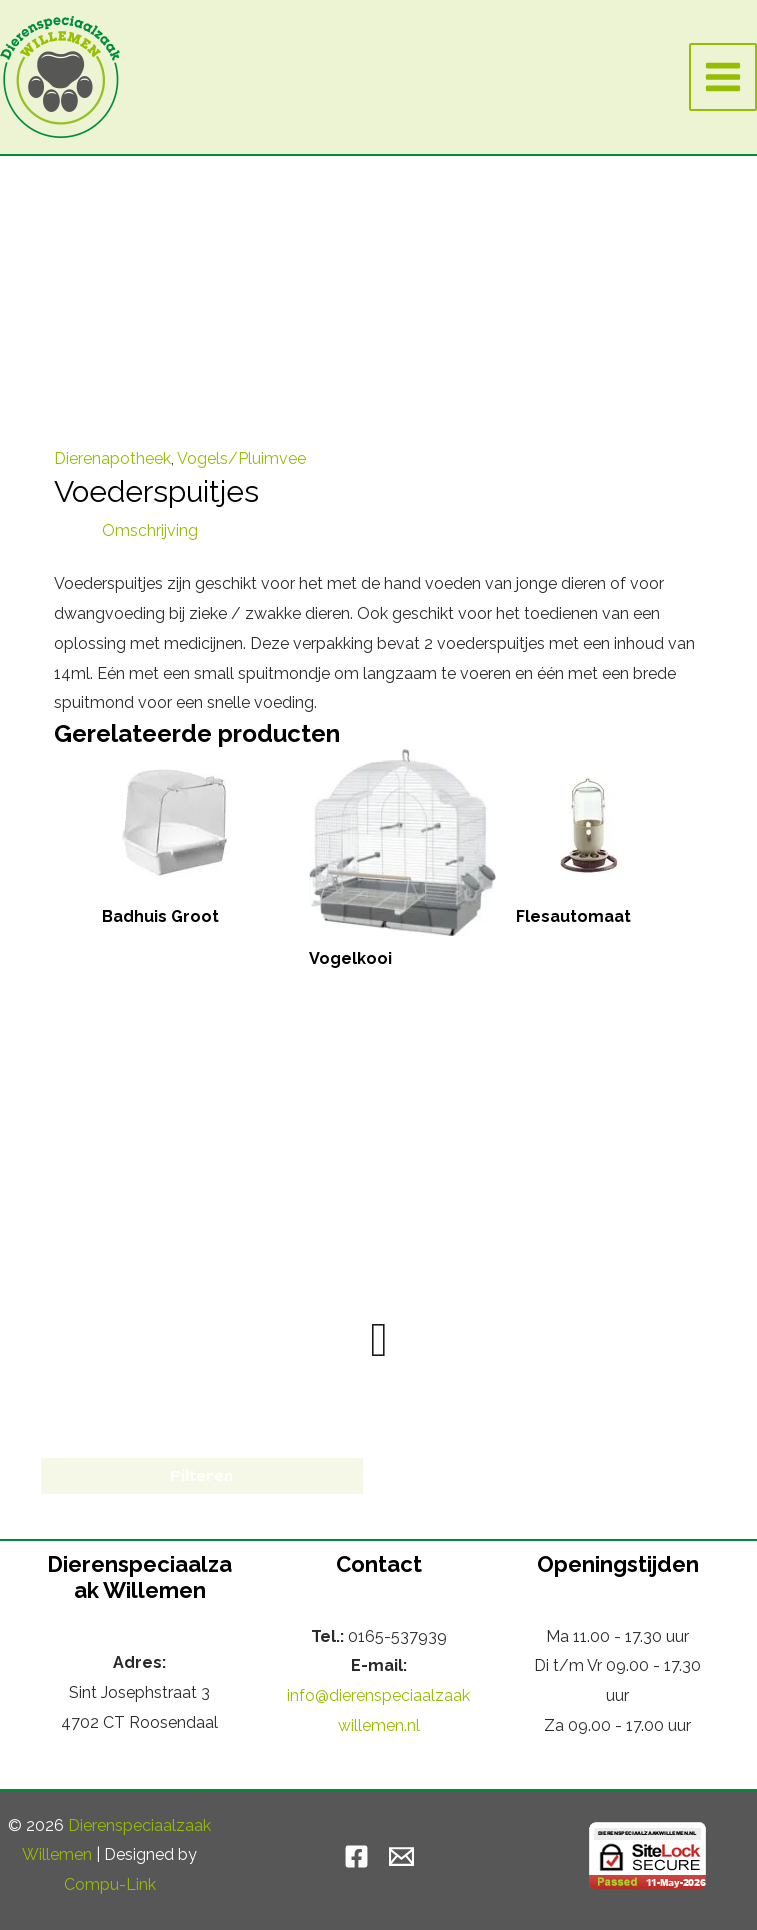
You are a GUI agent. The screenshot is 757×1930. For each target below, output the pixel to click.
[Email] (401, 1856)
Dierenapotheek (112, 458)
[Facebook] (356, 1856)
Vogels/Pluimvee (241, 458)
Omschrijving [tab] (150, 530)
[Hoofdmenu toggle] (723, 77)
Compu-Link (110, 1884)
